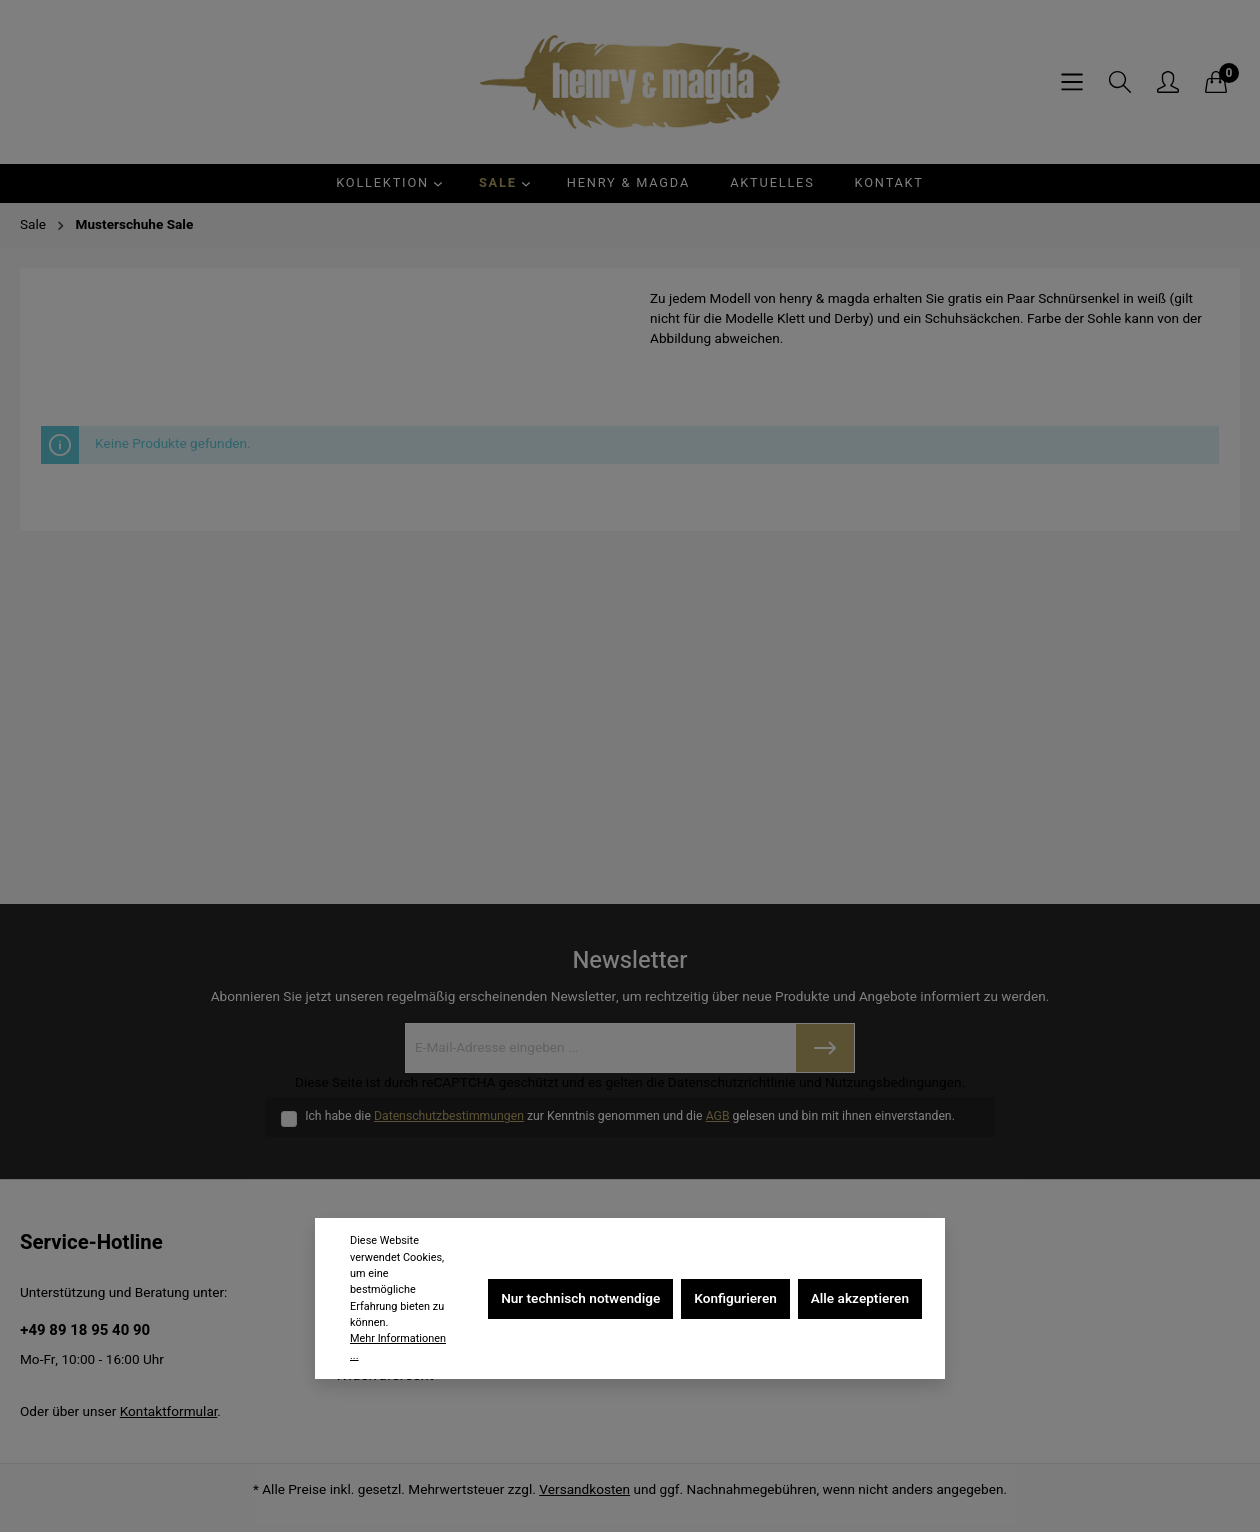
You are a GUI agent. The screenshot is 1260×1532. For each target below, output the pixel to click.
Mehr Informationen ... (398, 1347)
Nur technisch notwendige (580, 1299)
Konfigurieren (735, 1299)
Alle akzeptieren (860, 1299)
